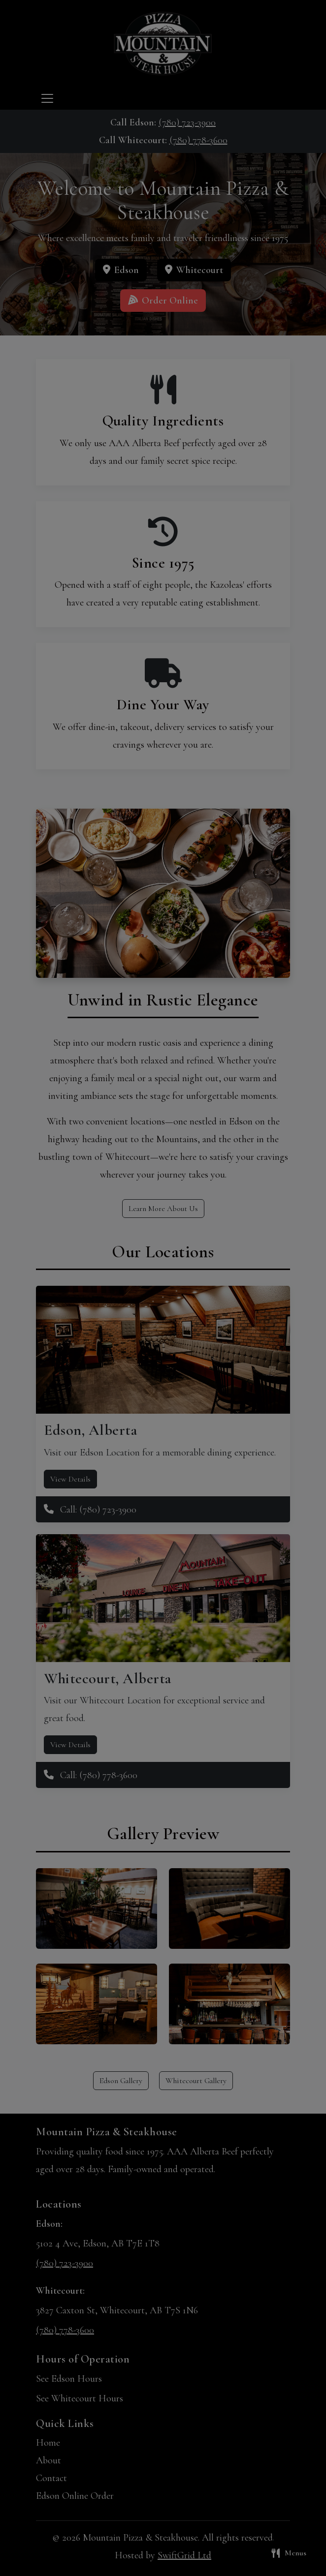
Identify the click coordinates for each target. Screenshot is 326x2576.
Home (48, 2443)
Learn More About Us (163, 1208)
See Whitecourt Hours (79, 2398)
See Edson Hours (69, 2379)
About (48, 2460)
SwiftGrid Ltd (184, 2555)
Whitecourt (194, 270)
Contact (51, 2478)
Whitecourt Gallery (196, 2081)
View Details (70, 1479)
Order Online (163, 300)
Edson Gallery (120, 2081)
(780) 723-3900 (187, 122)
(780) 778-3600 (198, 140)
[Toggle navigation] (47, 98)
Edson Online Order (75, 2496)
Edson (121, 270)
